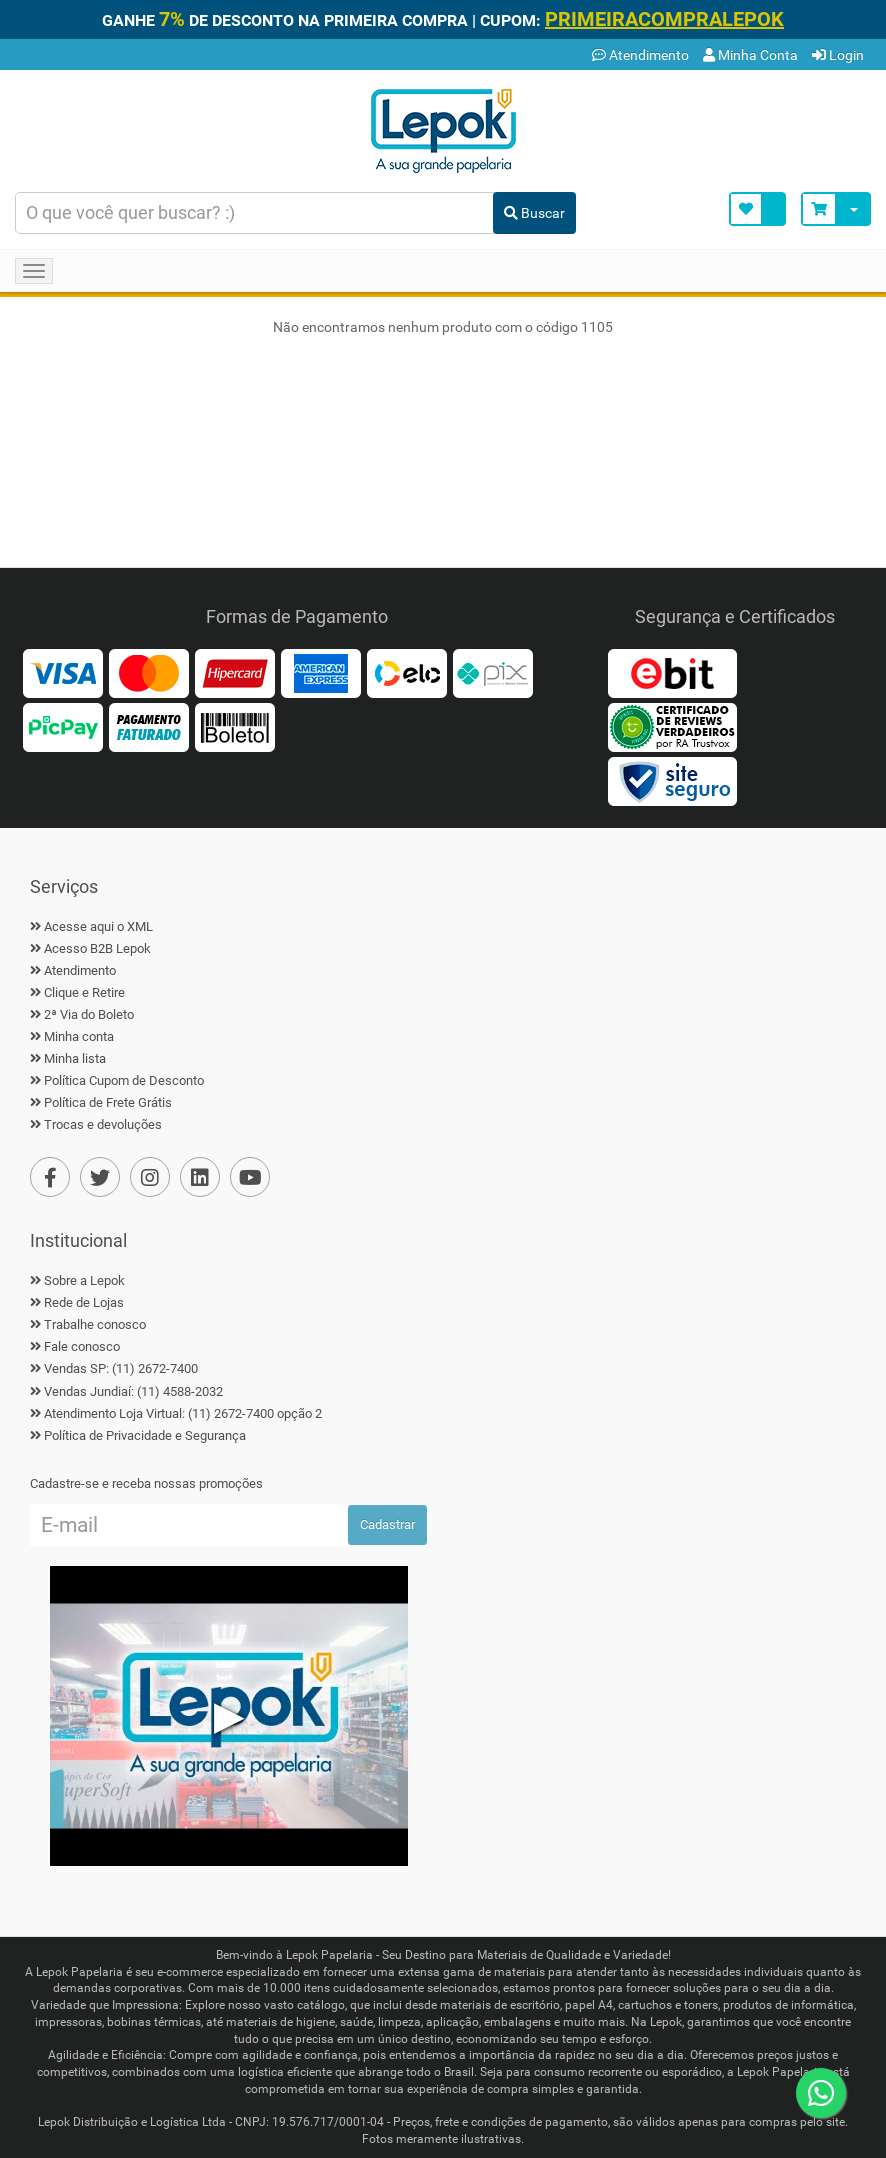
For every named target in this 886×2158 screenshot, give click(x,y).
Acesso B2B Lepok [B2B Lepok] (97, 948)
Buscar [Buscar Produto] (534, 213)
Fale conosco (82, 1346)
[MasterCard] (149, 672)
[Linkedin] (200, 1177)
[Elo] (407, 672)
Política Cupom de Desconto (124, 1080)
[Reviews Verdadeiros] (672, 726)
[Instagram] (150, 1177)
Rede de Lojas (84, 1302)
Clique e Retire (84, 992)
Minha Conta (750, 55)
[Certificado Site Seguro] (672, 780)
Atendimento (640, 55)
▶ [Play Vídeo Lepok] (229, 1715)
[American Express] (321, 672)
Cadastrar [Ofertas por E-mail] (387, 1524)
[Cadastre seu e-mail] (189, 1525)
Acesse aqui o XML (98, 926)
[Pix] (493, 672)
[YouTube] (250, 1177)
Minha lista (75, 1058)
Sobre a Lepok (84, 1280)
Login (838, 55)
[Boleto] (235, 726)
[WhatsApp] (821, 2093)
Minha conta (79, 1036)
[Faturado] (149, 726)
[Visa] (63, 672)
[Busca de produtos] (255, 213)
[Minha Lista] (757, 209)
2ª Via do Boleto (89, 1014)
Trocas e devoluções (103, 1124)
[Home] (443, 129)
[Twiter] (100, 1177)
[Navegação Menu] (34, 271)
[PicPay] (63, 726)
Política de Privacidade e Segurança (145, 1435)
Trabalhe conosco (95, 1324)
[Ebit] (672, 672)
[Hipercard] (235, 672)
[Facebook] (50, 1177)
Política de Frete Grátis (108, 1102)
